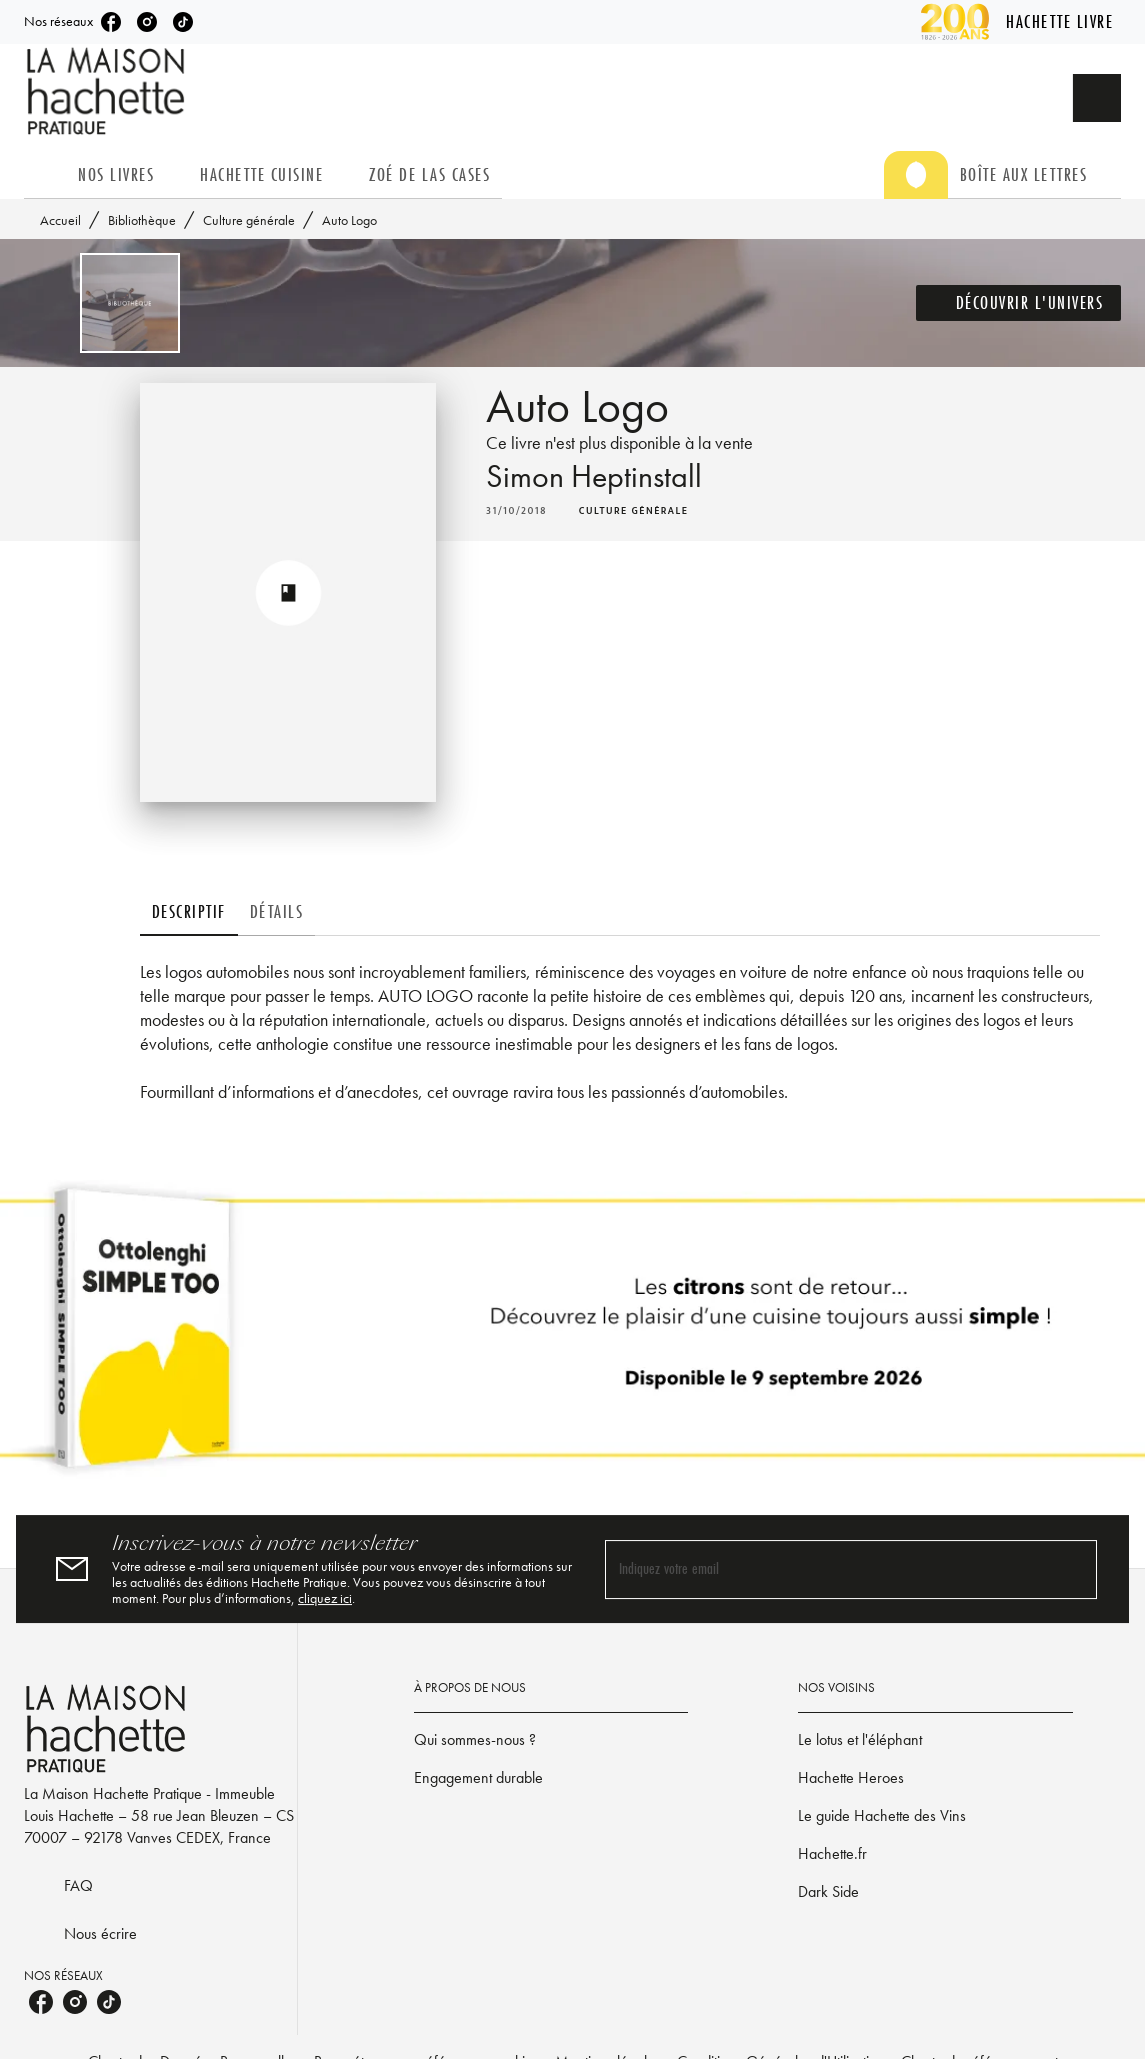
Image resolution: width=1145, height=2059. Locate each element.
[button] (1019, 303)
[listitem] (111, 22)
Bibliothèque (142, 220)
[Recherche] (1097, 98)
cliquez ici (325, 1598)
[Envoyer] (1073, 1569)
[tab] (45, 175)
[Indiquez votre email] (826, 1569)
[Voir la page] (572, 1336)
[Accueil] (108, 91)
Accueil (60, 220)
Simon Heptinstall (594, 476)
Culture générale (249, 220)
